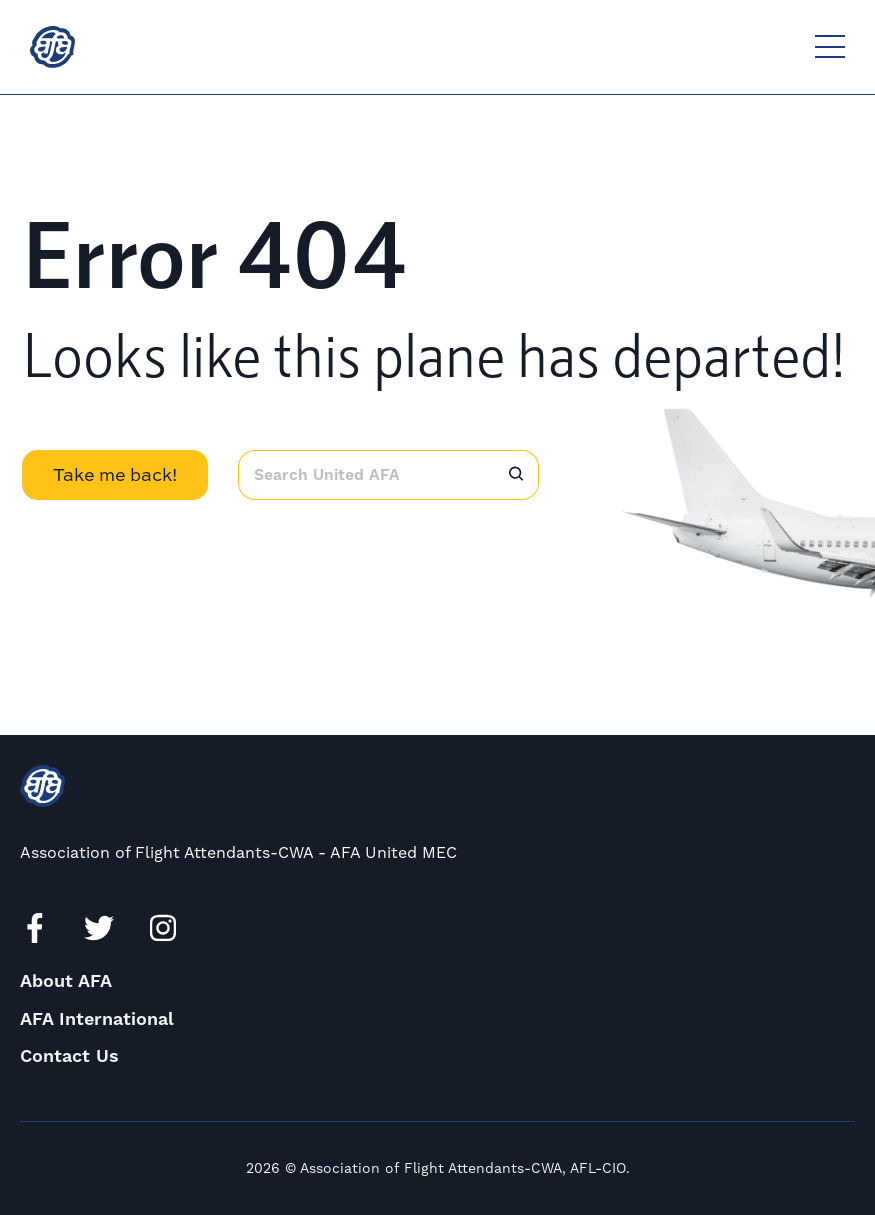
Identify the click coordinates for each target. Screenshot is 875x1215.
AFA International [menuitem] (97, 1019)
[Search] (516, 475)
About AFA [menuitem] (66, 981)
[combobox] (365, 475)
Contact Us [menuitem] (69, 1056)
